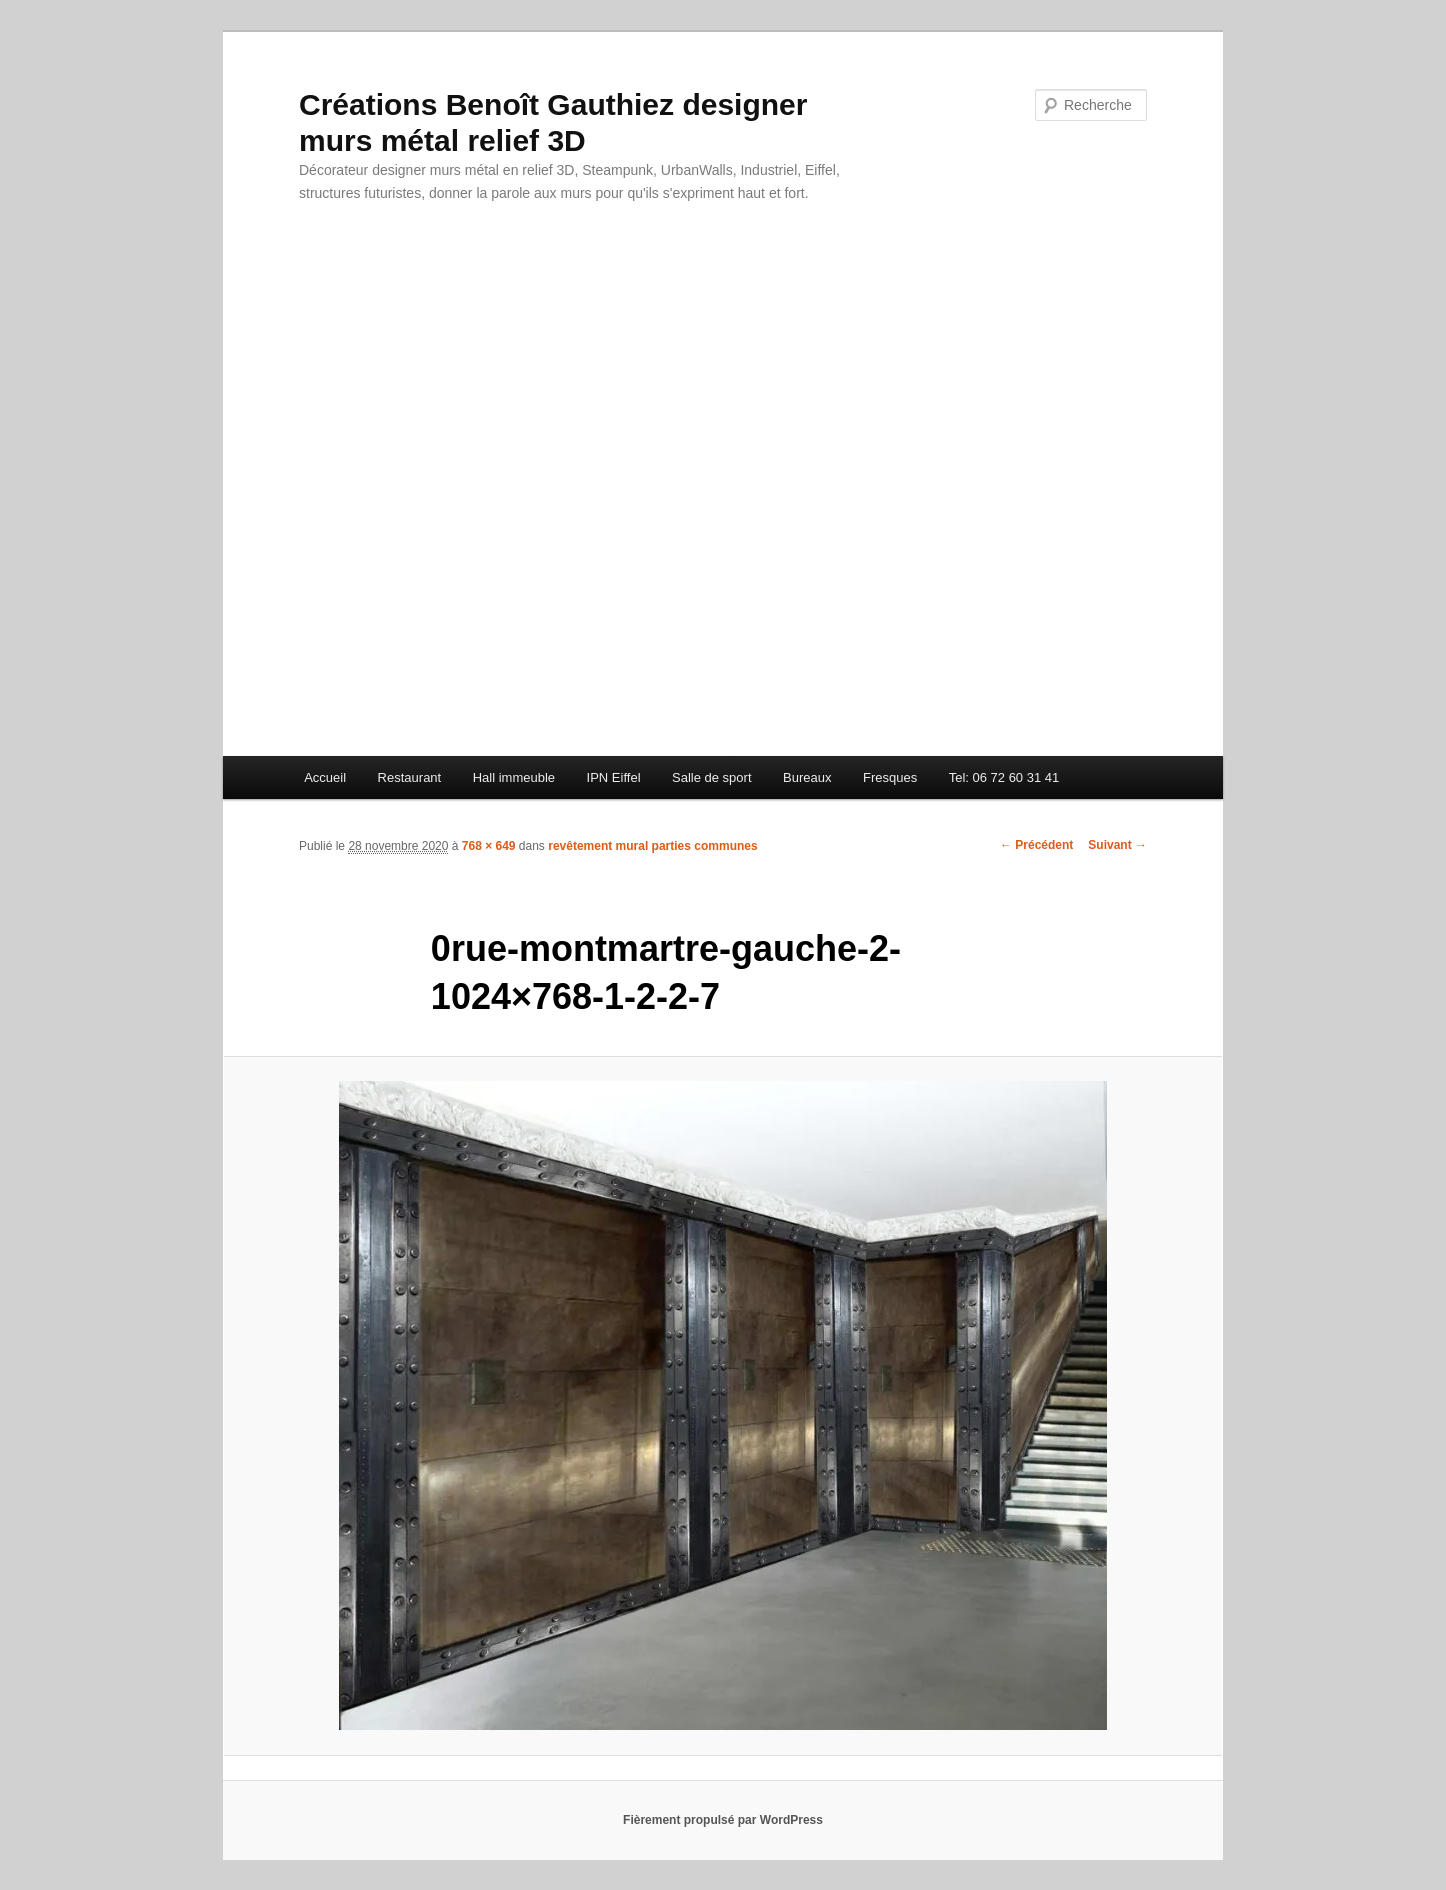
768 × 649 (489, 846)
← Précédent (1036, 845)
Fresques (890, 777)
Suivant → (1117, 845)
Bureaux (807, 777)
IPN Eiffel (614, 777)
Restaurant (410, 777)
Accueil (325, 777)
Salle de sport (712, 777)
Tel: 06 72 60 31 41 (1004, 777)
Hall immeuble (514, 777)
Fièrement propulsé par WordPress (723, 1820)
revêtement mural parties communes (652, 846)
